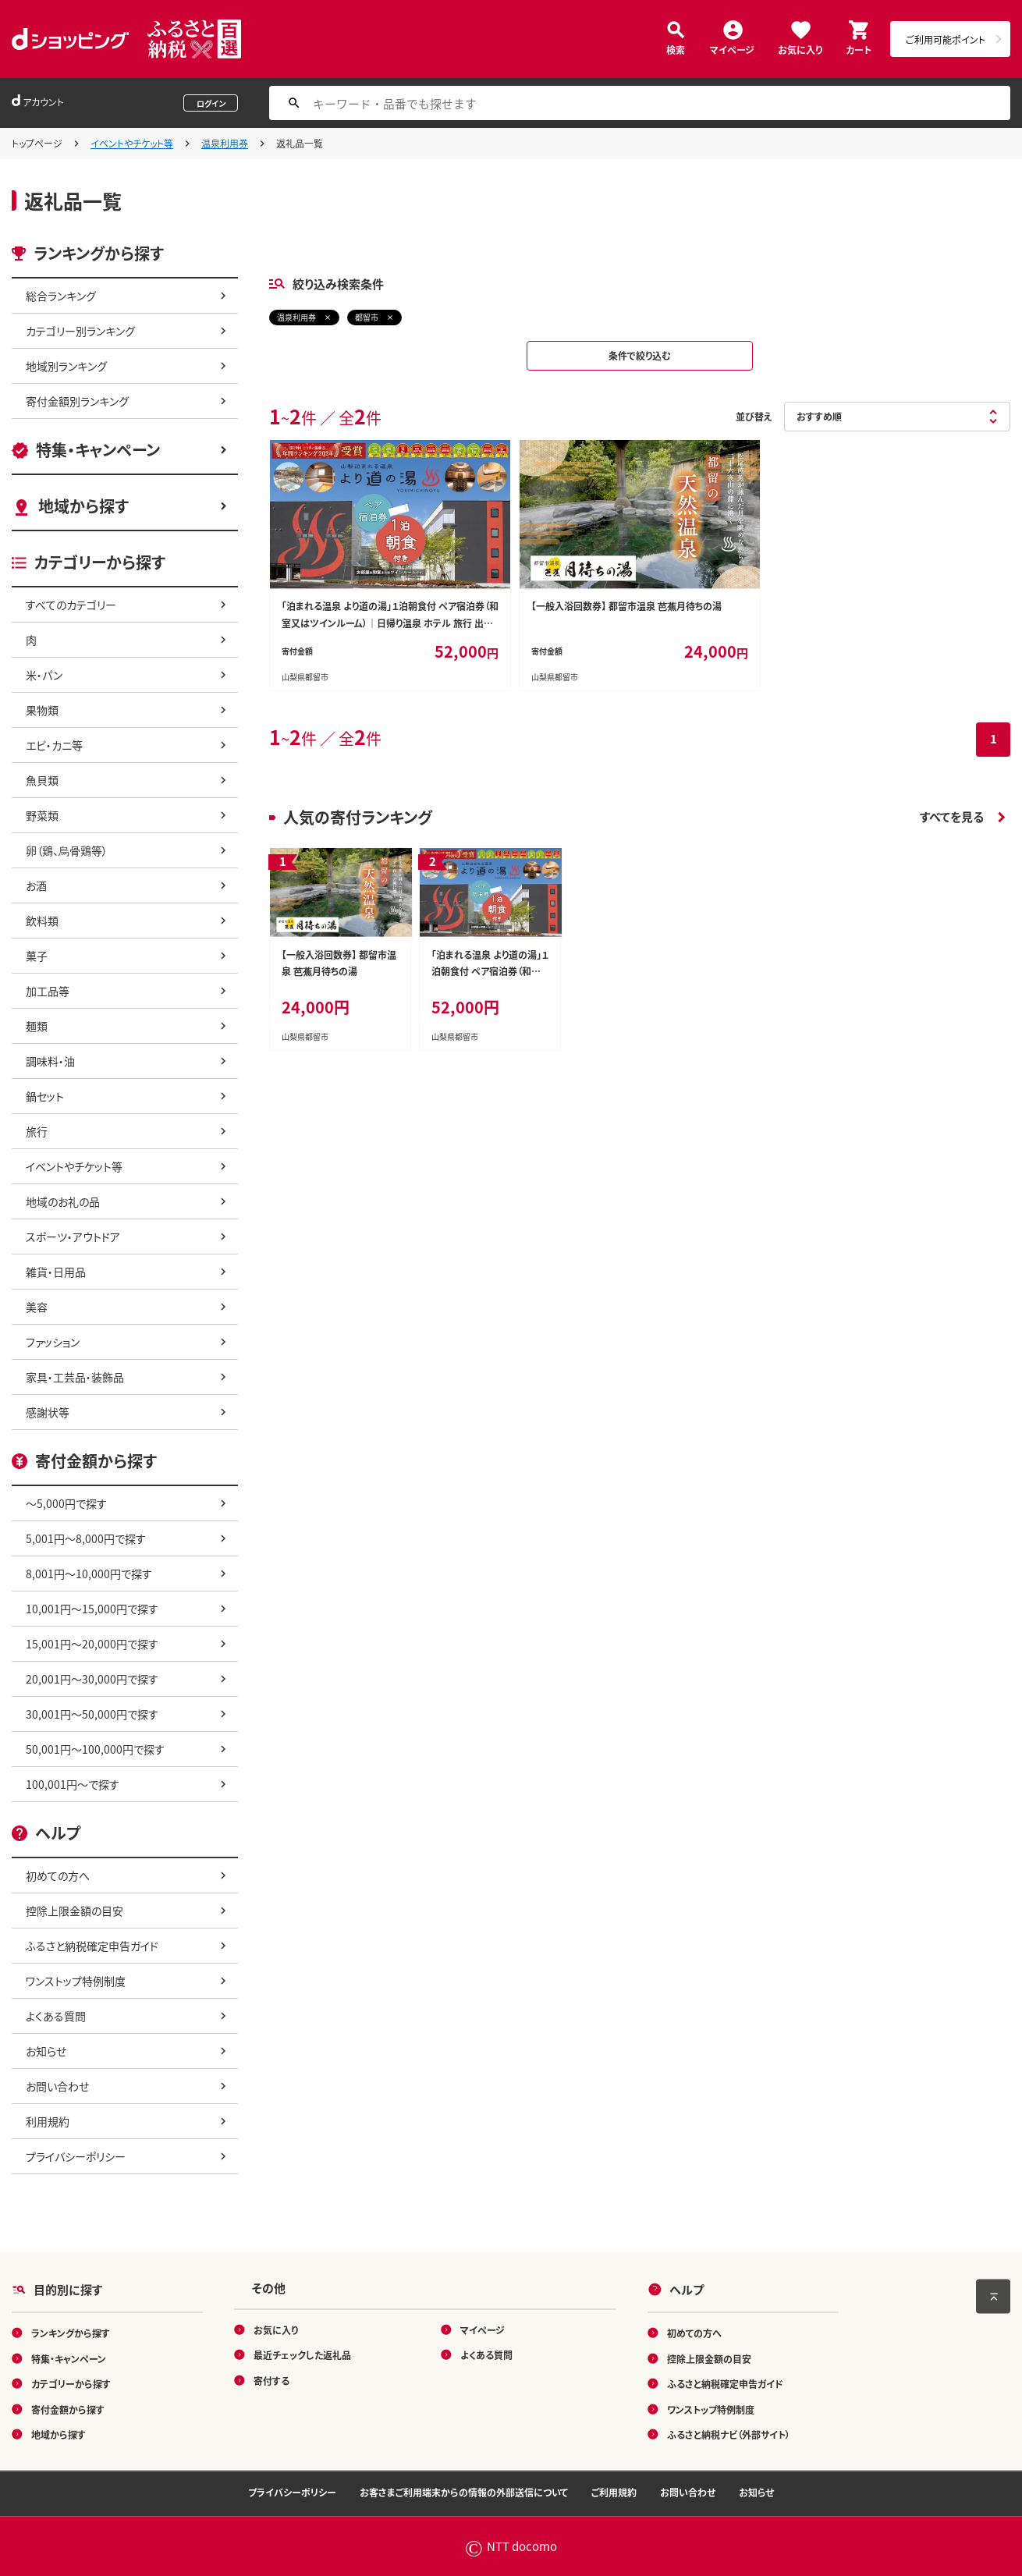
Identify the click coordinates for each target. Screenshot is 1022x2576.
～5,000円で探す (66, 1503)
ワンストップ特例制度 (76, 1981)
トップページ (37, 143)
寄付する (271, 2379)
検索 (675, 49)
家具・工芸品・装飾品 (75, 1377)
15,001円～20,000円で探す (92, 1644)
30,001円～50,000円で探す (92, 1714)
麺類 (37, 1026)
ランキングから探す (70, 2333)
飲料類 (42, 920)
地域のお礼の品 (63, 1201)
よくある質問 (56, 2016)
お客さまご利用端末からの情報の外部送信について (464, 2492)
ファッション (53, 1342)
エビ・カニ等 (54, 745)
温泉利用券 (224, 143)
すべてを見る (952, 816)
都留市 (366, 317)
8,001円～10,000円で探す (89, 1573)
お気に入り (800, 49)
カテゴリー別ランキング (80, 331)
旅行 (37, 1131)
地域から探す (83, 506)
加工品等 (47, 991)
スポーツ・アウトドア (73, 1236)
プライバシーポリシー (76, 2156)
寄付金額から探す (68, 2408)
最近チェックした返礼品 (302, 2354)
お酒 (36, 885)
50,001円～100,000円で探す (95, 1749)
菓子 (37, 955)
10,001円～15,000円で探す (92, 1608)
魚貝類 (42, 780)
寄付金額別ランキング (77, 401)
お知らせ (46, 2051)
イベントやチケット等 (131, 143)
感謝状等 (47, 1412)
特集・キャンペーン (98, 449)
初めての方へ (58, 1875)
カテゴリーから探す (71, 2383)
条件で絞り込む (640, 355)
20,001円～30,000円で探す (92, 1679)
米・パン (44, 675)
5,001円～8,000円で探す (86, 1538)
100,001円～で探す (72, 1784)
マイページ (732, 49)
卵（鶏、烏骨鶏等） (67, 850)
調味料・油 (50, 1061)
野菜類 (42, 815)
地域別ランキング (66, 366)
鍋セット (45, 1096)
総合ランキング (61, 295)
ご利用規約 (614, 2492)
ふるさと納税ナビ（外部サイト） (728, 2434)
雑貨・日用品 (56, 1271)
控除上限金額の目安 (74, 1910)
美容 (37, 1307)
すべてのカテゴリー (71, 604)
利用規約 (47, 2121)
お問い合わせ (57, 2086)
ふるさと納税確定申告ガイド (92, 1945)
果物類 (42, 710)
